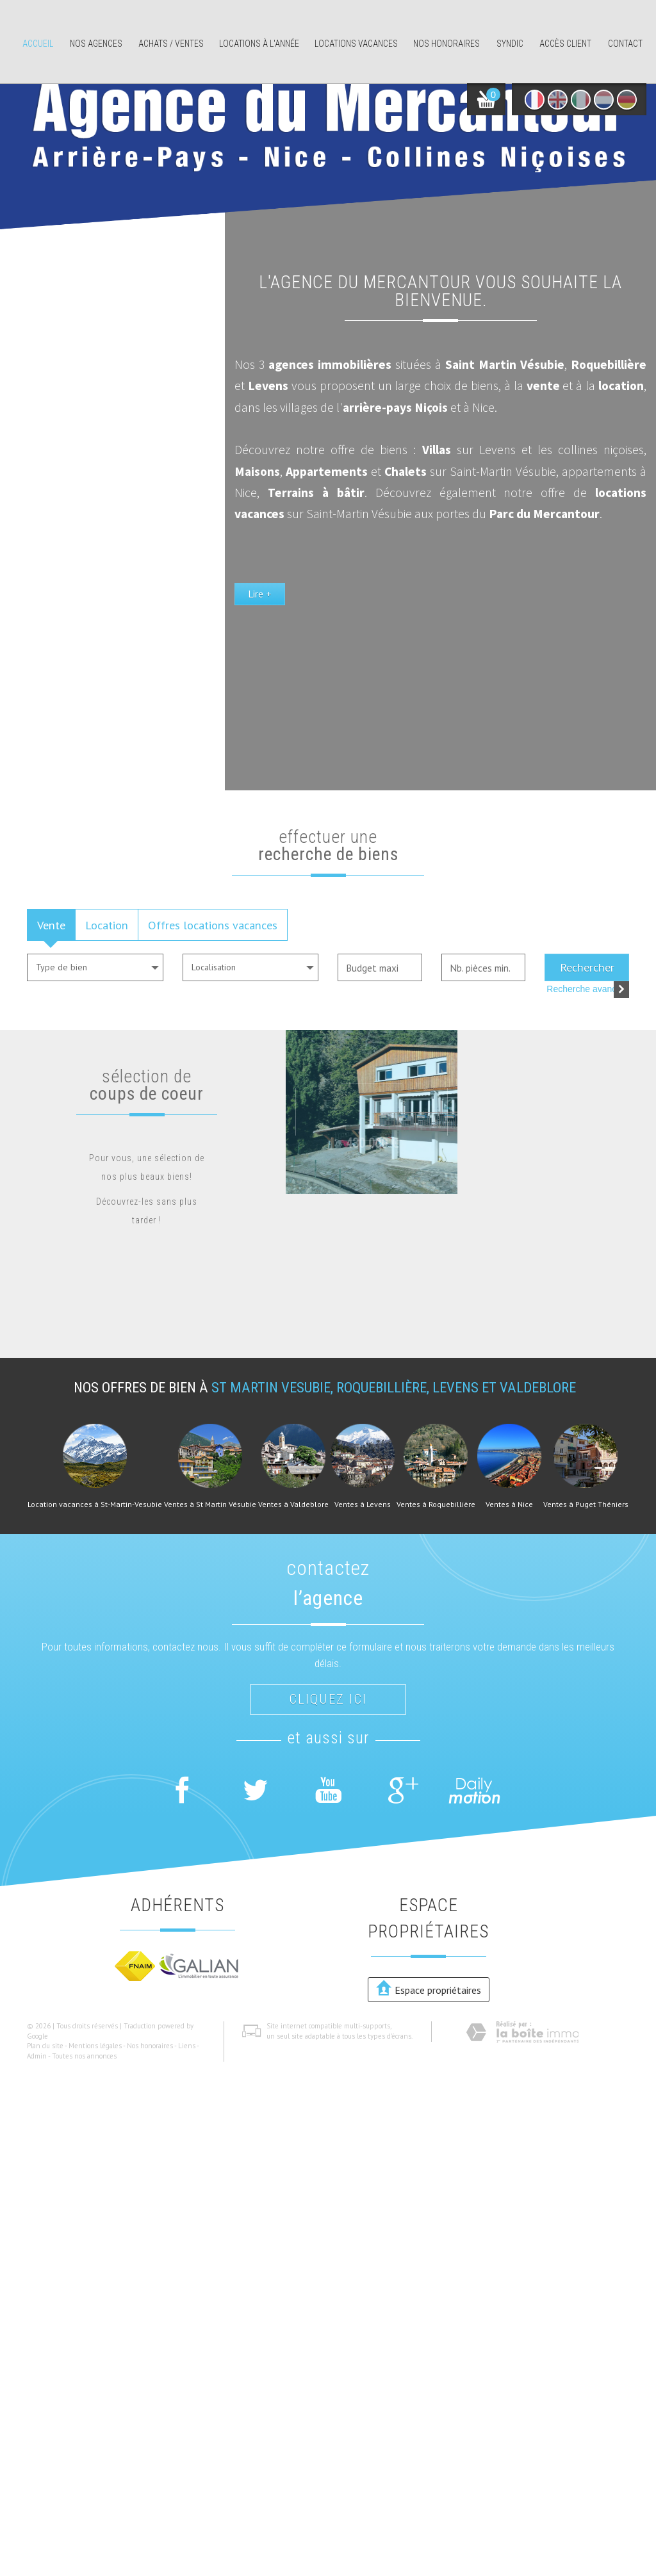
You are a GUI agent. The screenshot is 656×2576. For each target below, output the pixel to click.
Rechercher (587, 967)
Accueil (37, 43)
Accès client (565, 43)
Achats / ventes (171, 43)
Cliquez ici (328, 1699)
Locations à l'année (259, 43)
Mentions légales (95, 2045)
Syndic (509, 43)
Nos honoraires (446, 43)
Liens (186, 2045)
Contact (625, 43)
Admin (37, 2055)
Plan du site (45, 2045)
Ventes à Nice (509, 1504)
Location (106, 925)
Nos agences (96, 43)
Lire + (363, 673)
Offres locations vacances (212, 925)
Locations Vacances (356, 43)
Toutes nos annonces (84, 2055)
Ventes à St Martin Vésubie (210, 1504)
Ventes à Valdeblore (293, 1504)
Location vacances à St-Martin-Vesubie (95, 1504)
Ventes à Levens (362, 1504)
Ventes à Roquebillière (436, 1504)
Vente (51, 925)
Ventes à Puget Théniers (585, 1504)
